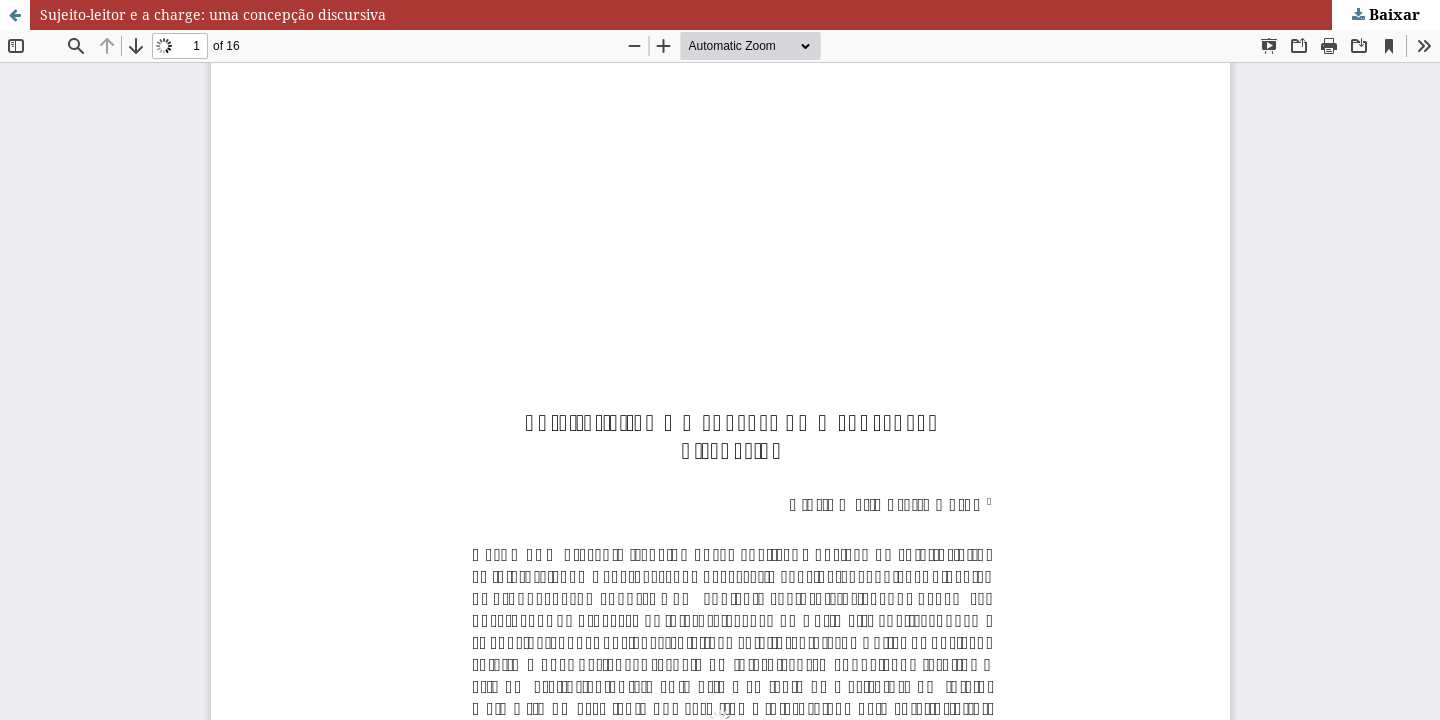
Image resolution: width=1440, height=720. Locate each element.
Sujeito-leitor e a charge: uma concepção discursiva (213, 14)
